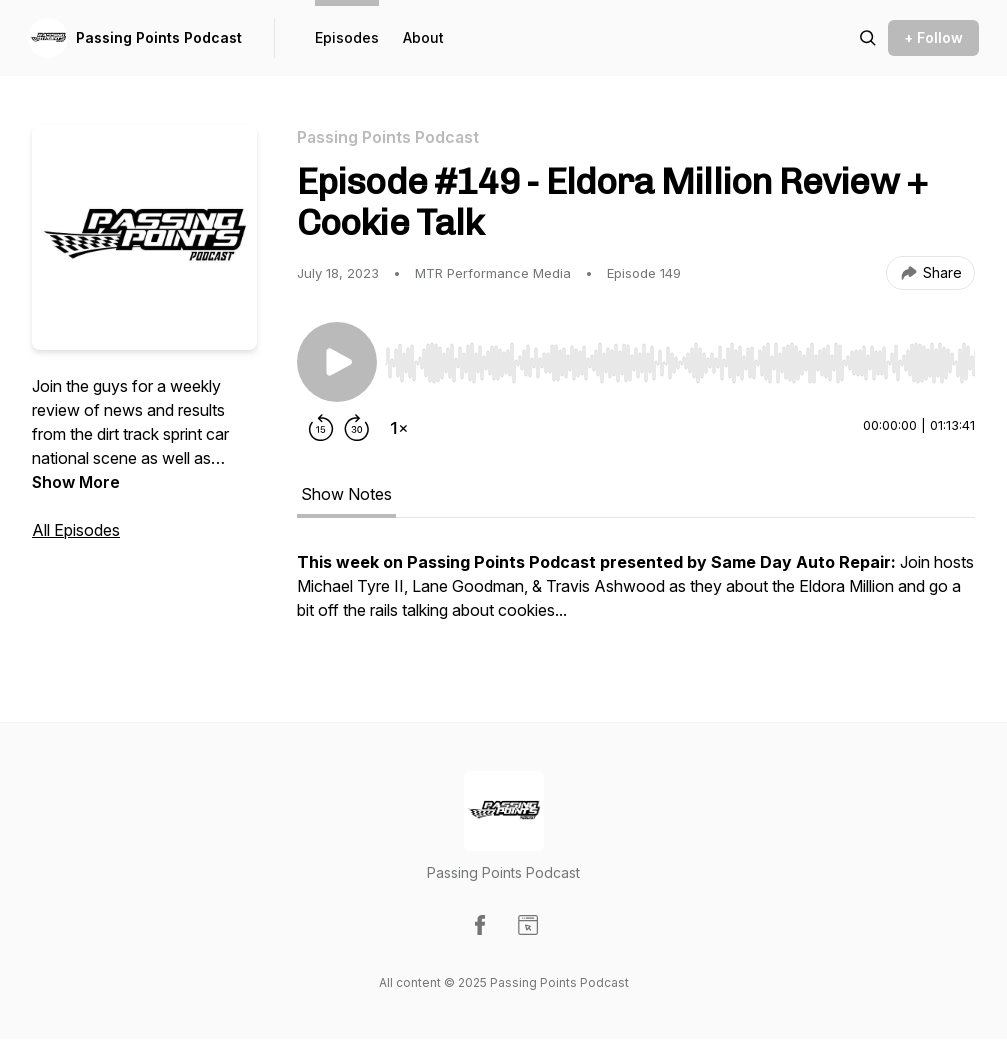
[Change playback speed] (399, 428)
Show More (76, 482)
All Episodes (76, 530)
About (423, 37)
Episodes (347, 37)
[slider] (680, 363)
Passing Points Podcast (159, 37)
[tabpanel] (636, 596)
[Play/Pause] (337, 362)
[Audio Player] (680, 357)
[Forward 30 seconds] (357, 428)
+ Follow (933, 37)
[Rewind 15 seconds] (321, 428)
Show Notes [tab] (346, 494)
